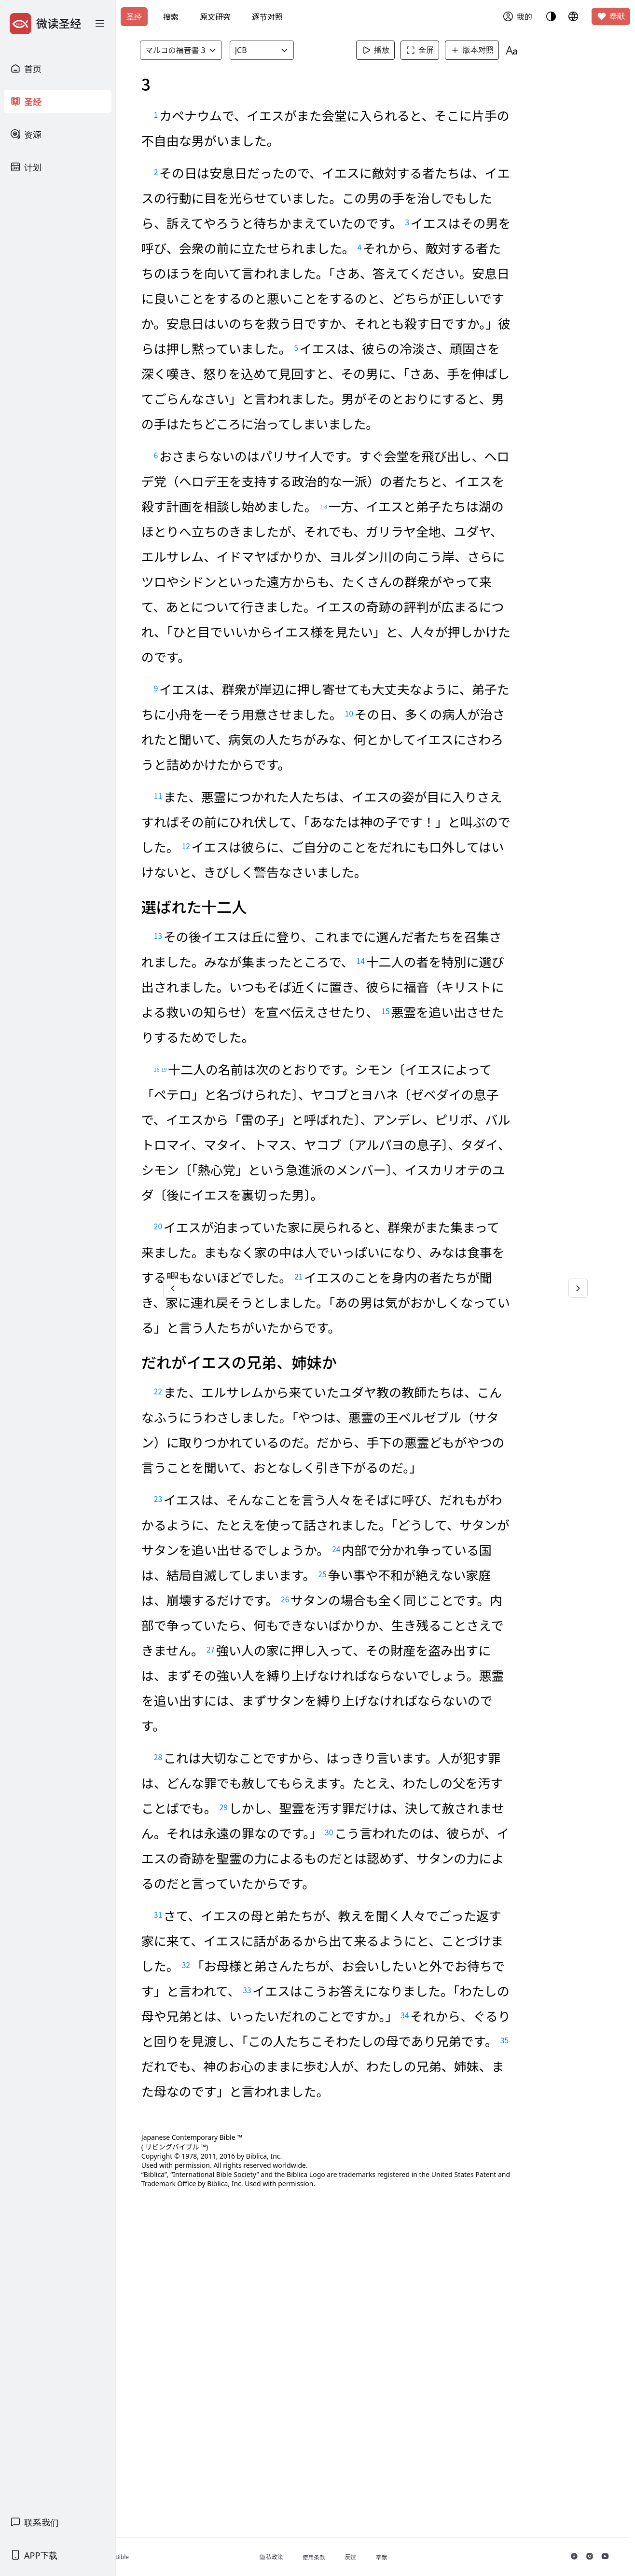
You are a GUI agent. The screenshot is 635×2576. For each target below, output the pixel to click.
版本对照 (489, 50)
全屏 (437, 50)
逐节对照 (267, 17)
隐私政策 (317, 2557)
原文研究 (215, 17)
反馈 (396, 2557)
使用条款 (359, 2557)
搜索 (171, 17)
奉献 (611, 16)
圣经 (134, 17)
